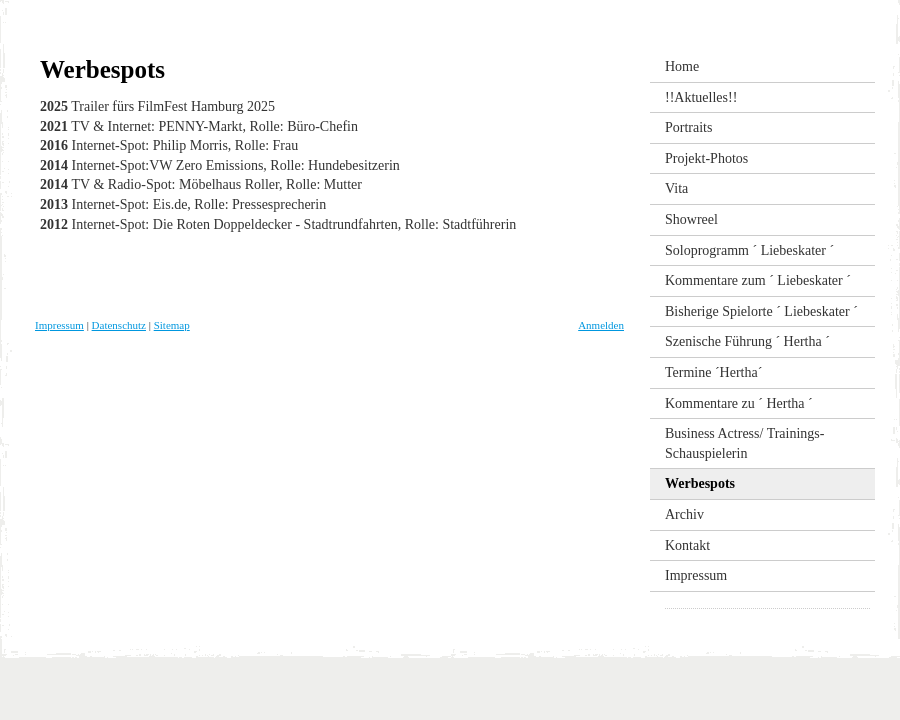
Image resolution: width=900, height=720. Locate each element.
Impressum (59, 325)
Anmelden (601, 325)
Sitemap (172, 325)
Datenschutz (119, 325)
